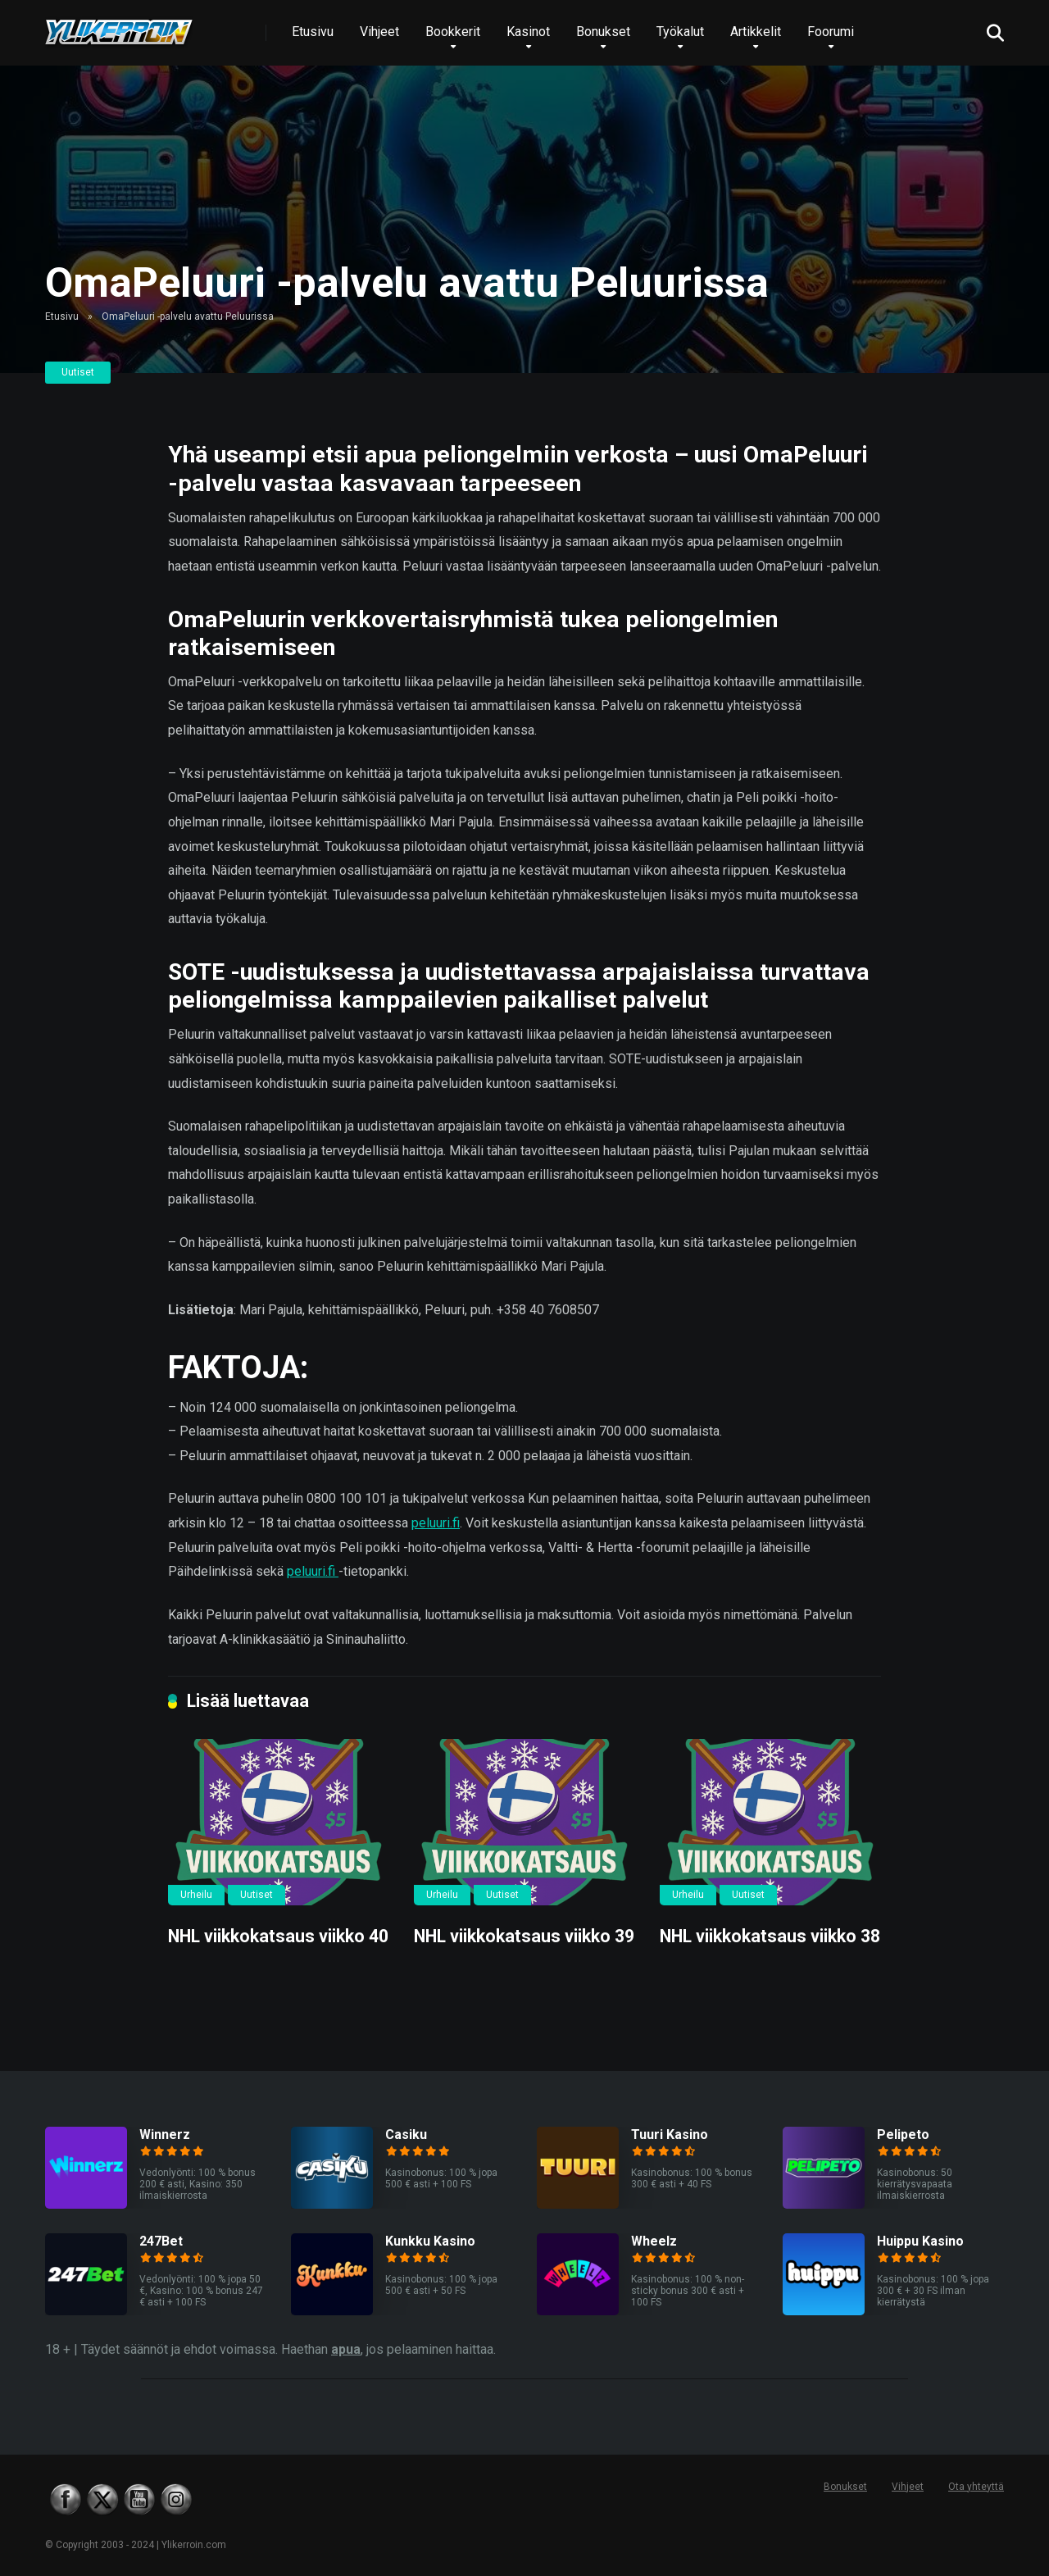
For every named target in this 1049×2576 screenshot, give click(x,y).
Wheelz (654, 2241)
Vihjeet (379, 31)
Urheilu (196, 1894)
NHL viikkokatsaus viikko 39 (524, 1936)
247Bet (161, 2241)
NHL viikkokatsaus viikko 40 (278, 1936)
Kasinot (528, 31)
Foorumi (830, 31)
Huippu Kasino (920, 2241)
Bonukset (603, 31)
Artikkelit (755, 31)
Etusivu (313, 31)
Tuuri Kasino (669, 2134)
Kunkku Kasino (430, 2241)
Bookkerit (452, 31)
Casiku (406, 2134)
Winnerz (164, 2134)
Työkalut (680, 31)
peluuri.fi (435, 1523)
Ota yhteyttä (976, 2486)
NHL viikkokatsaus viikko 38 (770, 1936)
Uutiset (77, 372)
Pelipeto (903, 2134)
